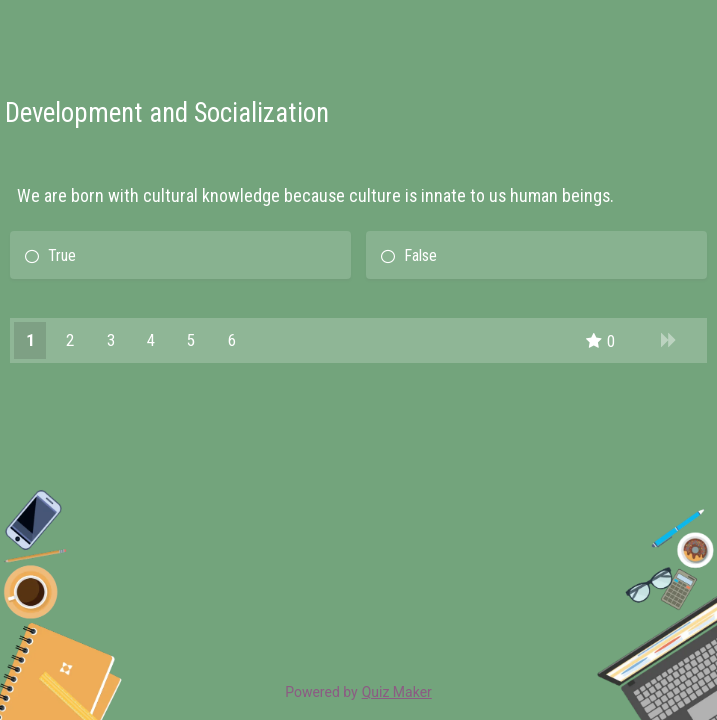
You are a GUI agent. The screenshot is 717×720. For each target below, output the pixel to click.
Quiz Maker (397, 692)
